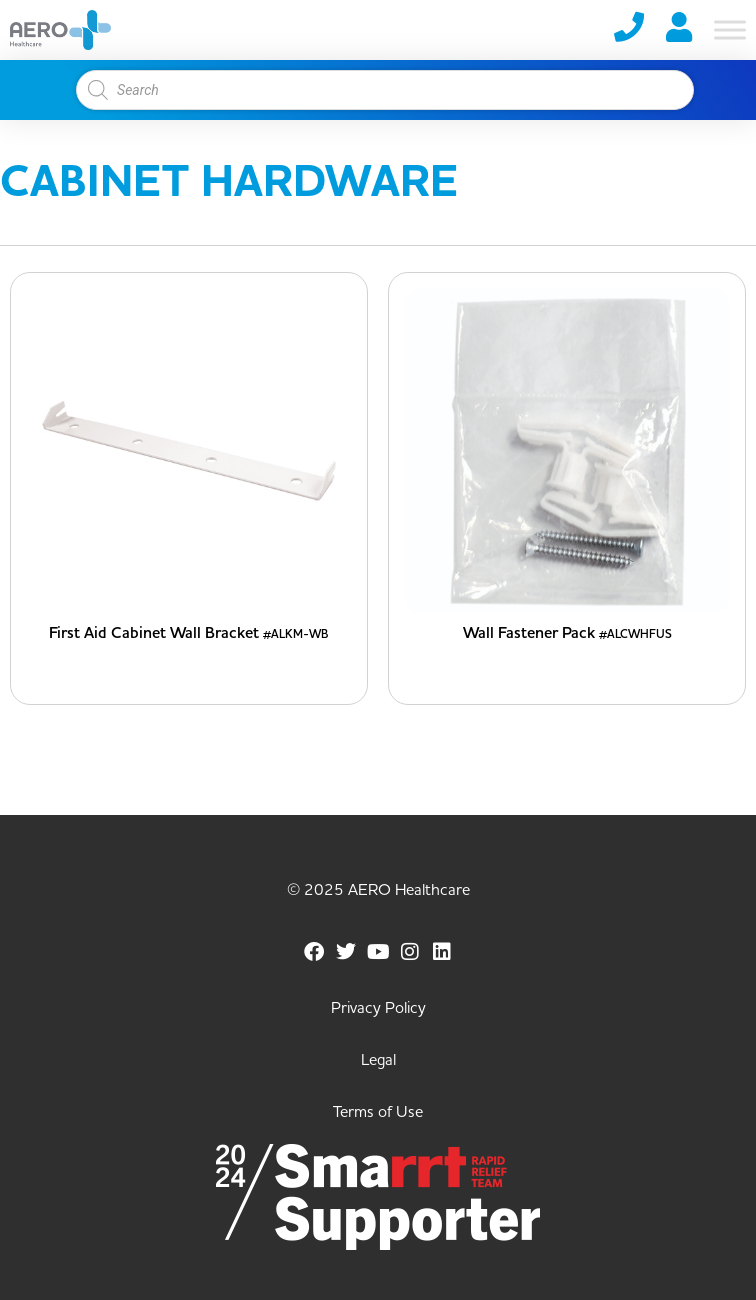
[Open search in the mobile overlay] (376, 90)
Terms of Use (378, 1112)
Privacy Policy (378, 1008)
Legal (378, 1060)
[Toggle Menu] (730, 29)
